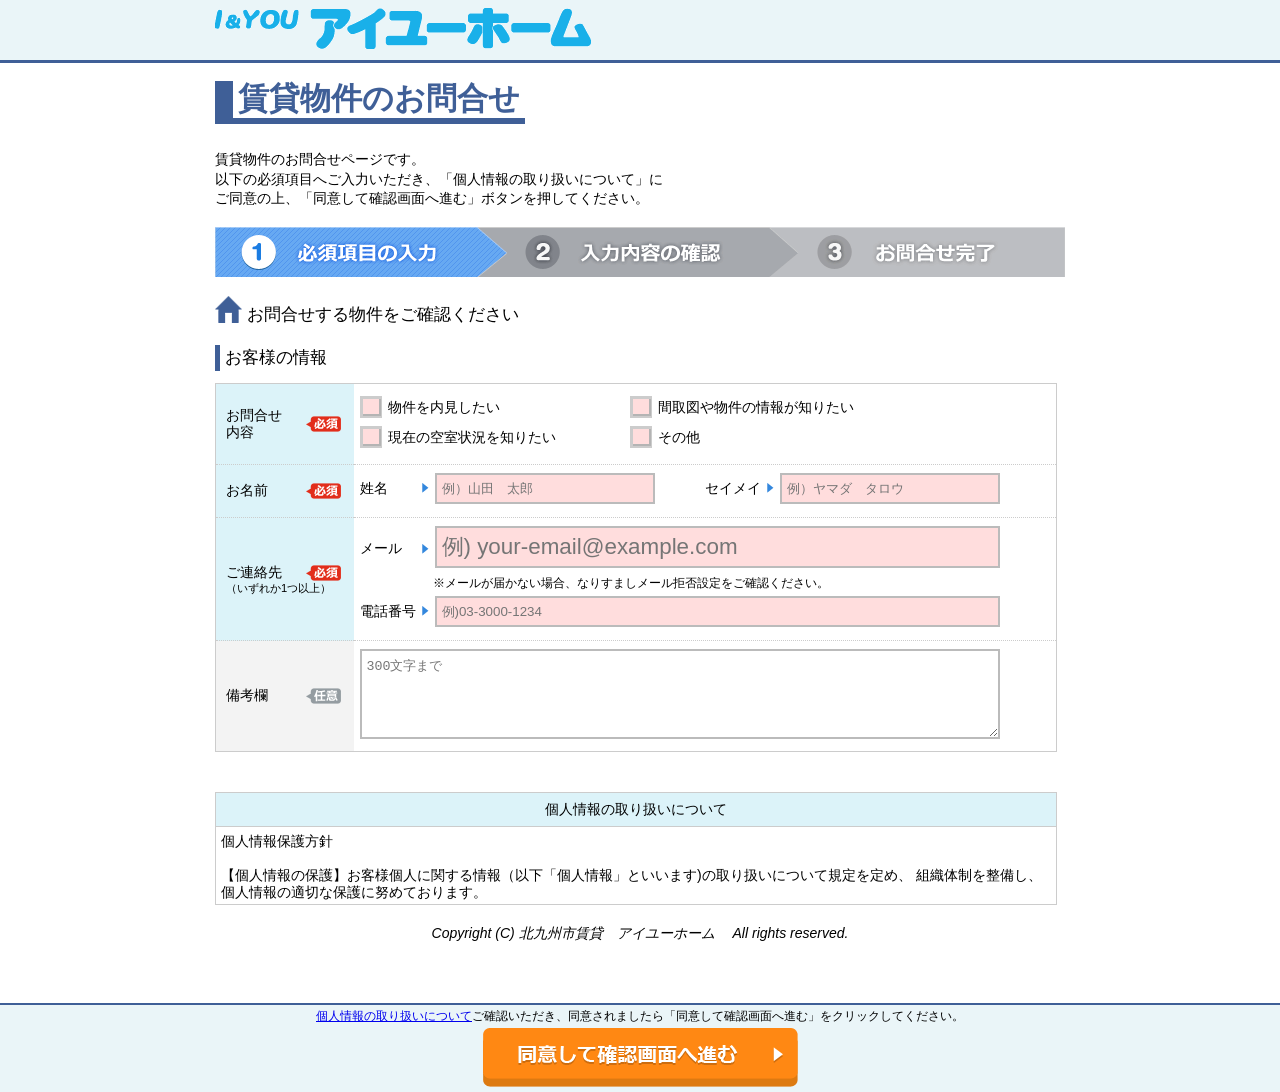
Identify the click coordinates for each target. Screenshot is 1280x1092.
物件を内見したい (444, 407)
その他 (679, 437)
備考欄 (247, 695)
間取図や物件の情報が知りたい (756, 407)
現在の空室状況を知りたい (472, 437)
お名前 (247, 490)
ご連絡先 (254, 572)
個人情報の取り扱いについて (394, 1016)
